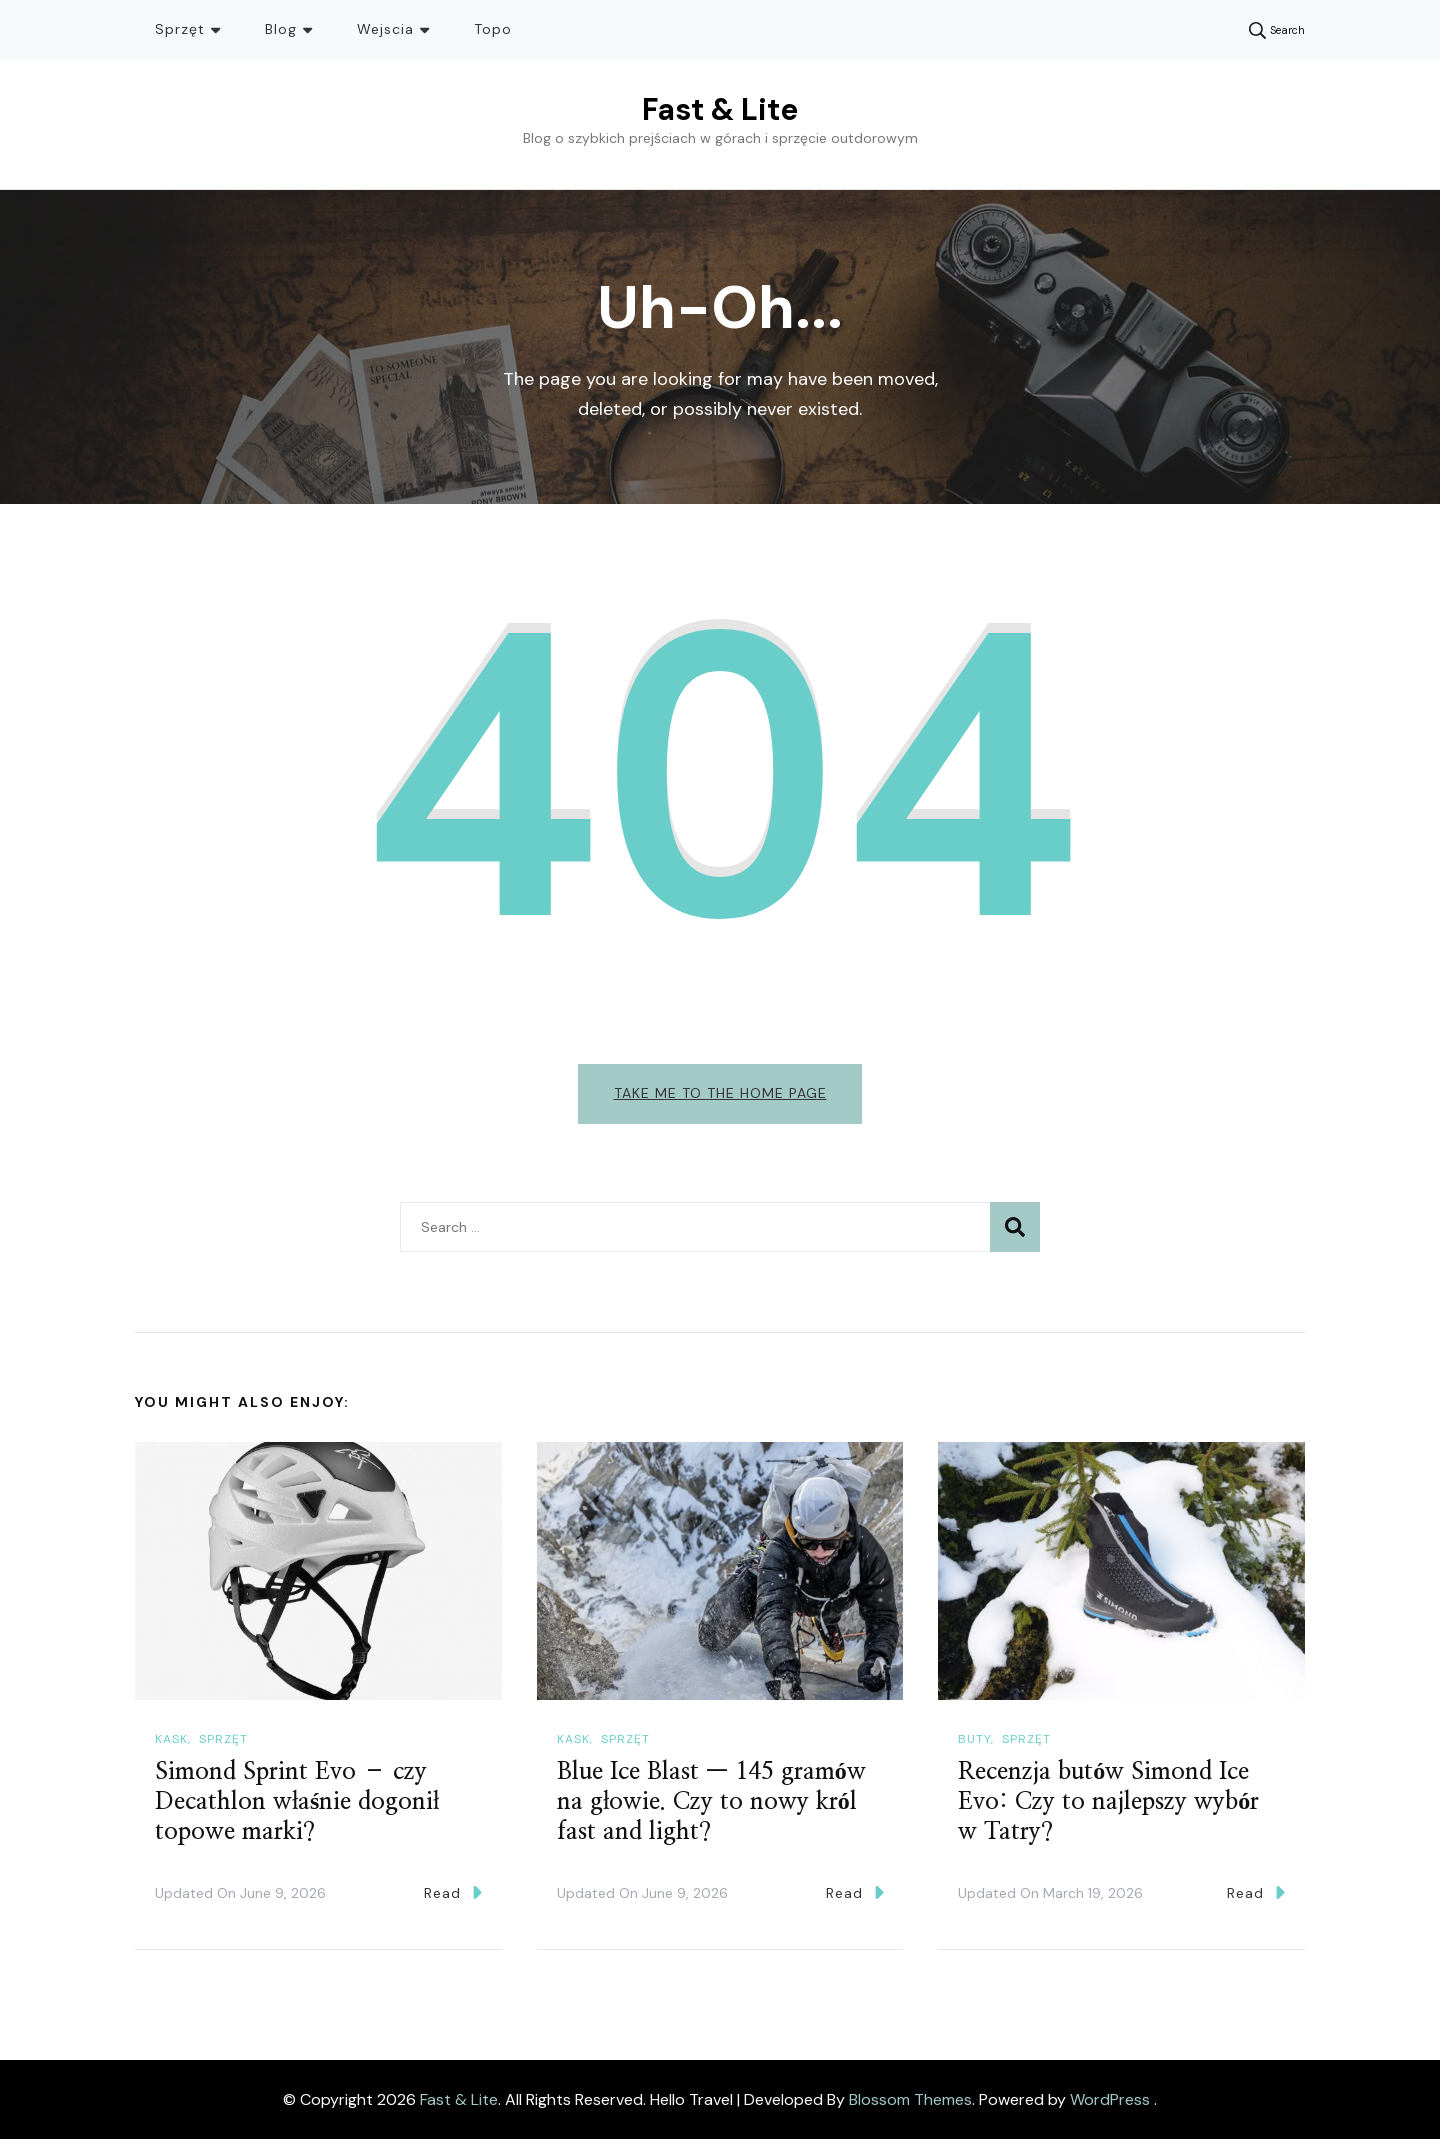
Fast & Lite (720, 109)
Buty (974, 1741)
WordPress (1110, 2100)
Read (453, 1894)
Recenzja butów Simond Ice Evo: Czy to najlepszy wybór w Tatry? (1108, 1804)
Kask (171, 1741)
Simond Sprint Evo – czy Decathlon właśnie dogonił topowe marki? (297, 1804)
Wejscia (385, 29)
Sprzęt (180, 29)
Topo (493, 29)
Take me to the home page (720, 1093)
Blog (281, 29)
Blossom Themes (910, 2100)
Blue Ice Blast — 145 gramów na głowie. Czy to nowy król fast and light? (711, 1804)
